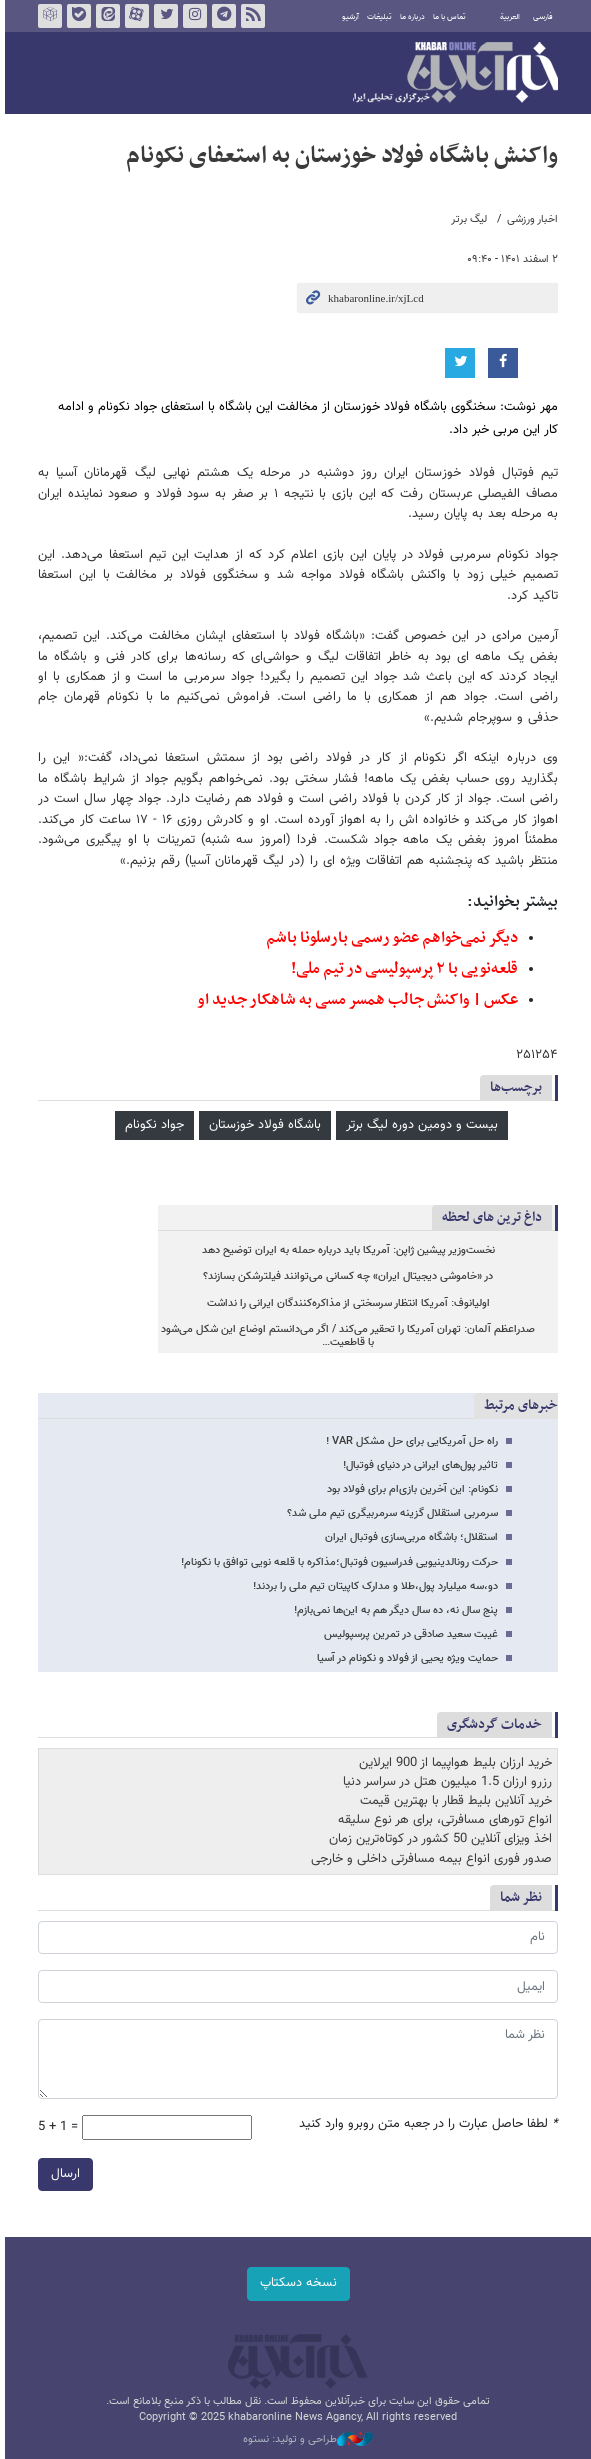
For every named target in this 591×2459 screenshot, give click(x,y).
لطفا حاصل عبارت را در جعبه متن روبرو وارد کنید (426, 2124)
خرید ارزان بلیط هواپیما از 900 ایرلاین (453, 1763)
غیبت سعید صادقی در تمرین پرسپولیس (409, 1634)
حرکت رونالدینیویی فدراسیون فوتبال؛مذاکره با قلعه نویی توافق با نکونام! (337, 1562)
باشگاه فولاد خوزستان (263, 1125)
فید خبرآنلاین (250, 16)
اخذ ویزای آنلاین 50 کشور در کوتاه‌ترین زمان (438, 1839)
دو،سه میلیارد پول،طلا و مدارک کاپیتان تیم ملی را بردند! (373, 1586)
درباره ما (410, 17)
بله (76, 16)
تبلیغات (377, 17)
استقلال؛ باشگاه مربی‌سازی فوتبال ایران (409, 1537)
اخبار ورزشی (530, 219)
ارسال (63, 2174)
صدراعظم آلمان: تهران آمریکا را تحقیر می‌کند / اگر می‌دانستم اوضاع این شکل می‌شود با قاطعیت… (346, 1336)
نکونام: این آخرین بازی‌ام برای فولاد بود (410, 1489)
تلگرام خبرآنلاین (221, 16)
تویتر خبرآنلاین (163, 16)
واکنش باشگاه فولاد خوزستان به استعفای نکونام (340, 156)
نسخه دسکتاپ (295, 2283)
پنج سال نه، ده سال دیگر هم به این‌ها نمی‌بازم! (394, 1610)
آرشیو (348, 17)
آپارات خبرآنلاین (134, 16)
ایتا (105, 16)
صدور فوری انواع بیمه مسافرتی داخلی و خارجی (429, 1859)
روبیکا (47, 16)
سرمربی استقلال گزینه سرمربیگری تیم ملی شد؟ (390, 1513)
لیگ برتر (467, 219)
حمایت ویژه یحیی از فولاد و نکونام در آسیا (405, 1658)
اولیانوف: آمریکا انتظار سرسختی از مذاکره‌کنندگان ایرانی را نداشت (345, 1303)
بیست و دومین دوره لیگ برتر (420, 1125)
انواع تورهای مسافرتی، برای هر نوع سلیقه (443, 1820)
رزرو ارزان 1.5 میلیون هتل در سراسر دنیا (445, 1782)
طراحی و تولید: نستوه (306, 2440)
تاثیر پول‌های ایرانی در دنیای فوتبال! (418, 1465)
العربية (508, 17)
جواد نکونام (152, 1125)
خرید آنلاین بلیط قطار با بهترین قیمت (454, 1801)
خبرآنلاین (453, 74)
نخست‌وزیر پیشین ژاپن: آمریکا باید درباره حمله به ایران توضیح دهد (345, 1250)
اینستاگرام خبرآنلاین (192, 16)
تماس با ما (447, 17)
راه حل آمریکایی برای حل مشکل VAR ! (410, 1441)
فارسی (541, 17)
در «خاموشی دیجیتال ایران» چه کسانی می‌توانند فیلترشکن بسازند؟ (346, 1276)
